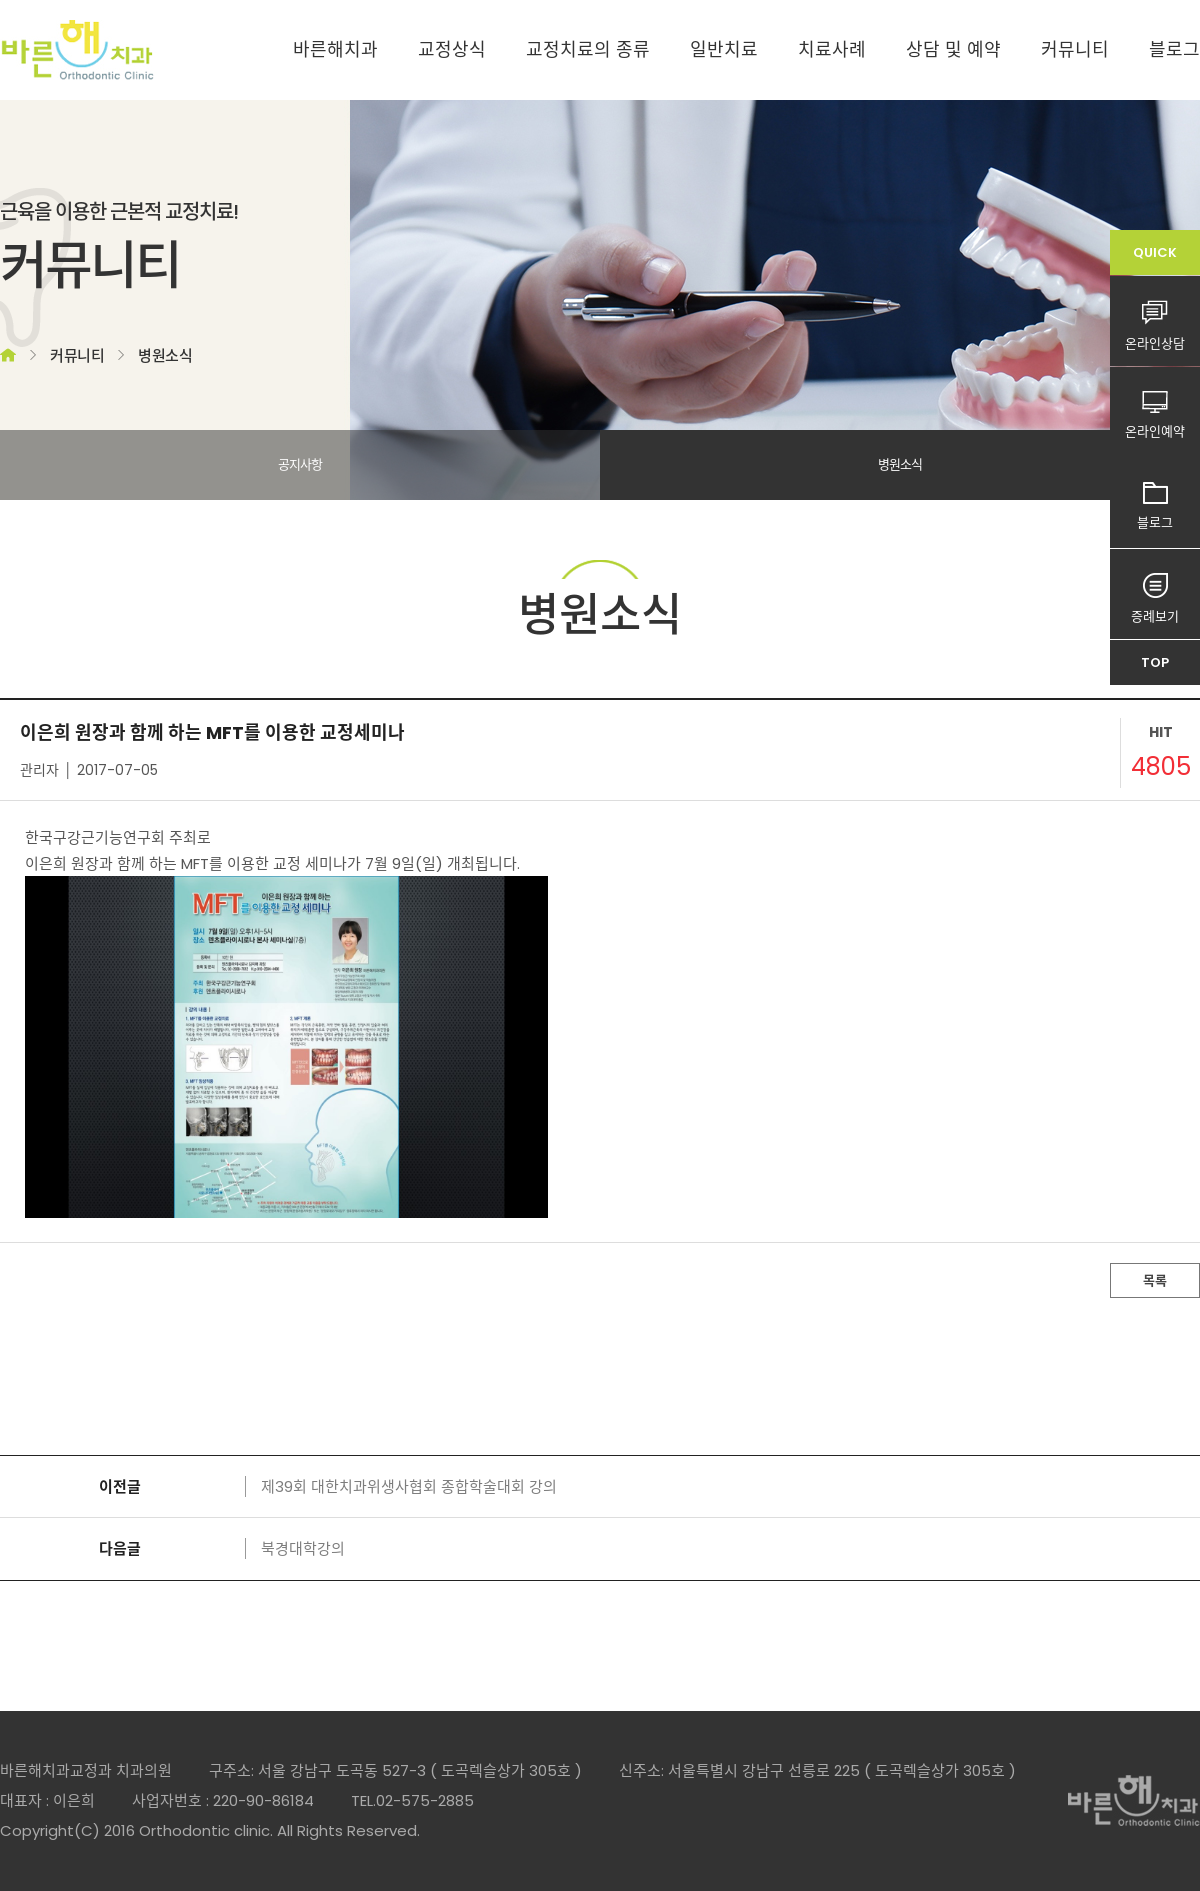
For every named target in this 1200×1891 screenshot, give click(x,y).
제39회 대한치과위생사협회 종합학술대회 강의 (409, 1486)
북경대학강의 (303, 1548)
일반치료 (724, 49)
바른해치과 (335, 49)
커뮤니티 (1075, 49)
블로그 (1174, 49)
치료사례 (832, 49)
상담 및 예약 (953, 49)
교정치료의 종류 (588, 49)
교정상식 (452, 49)
